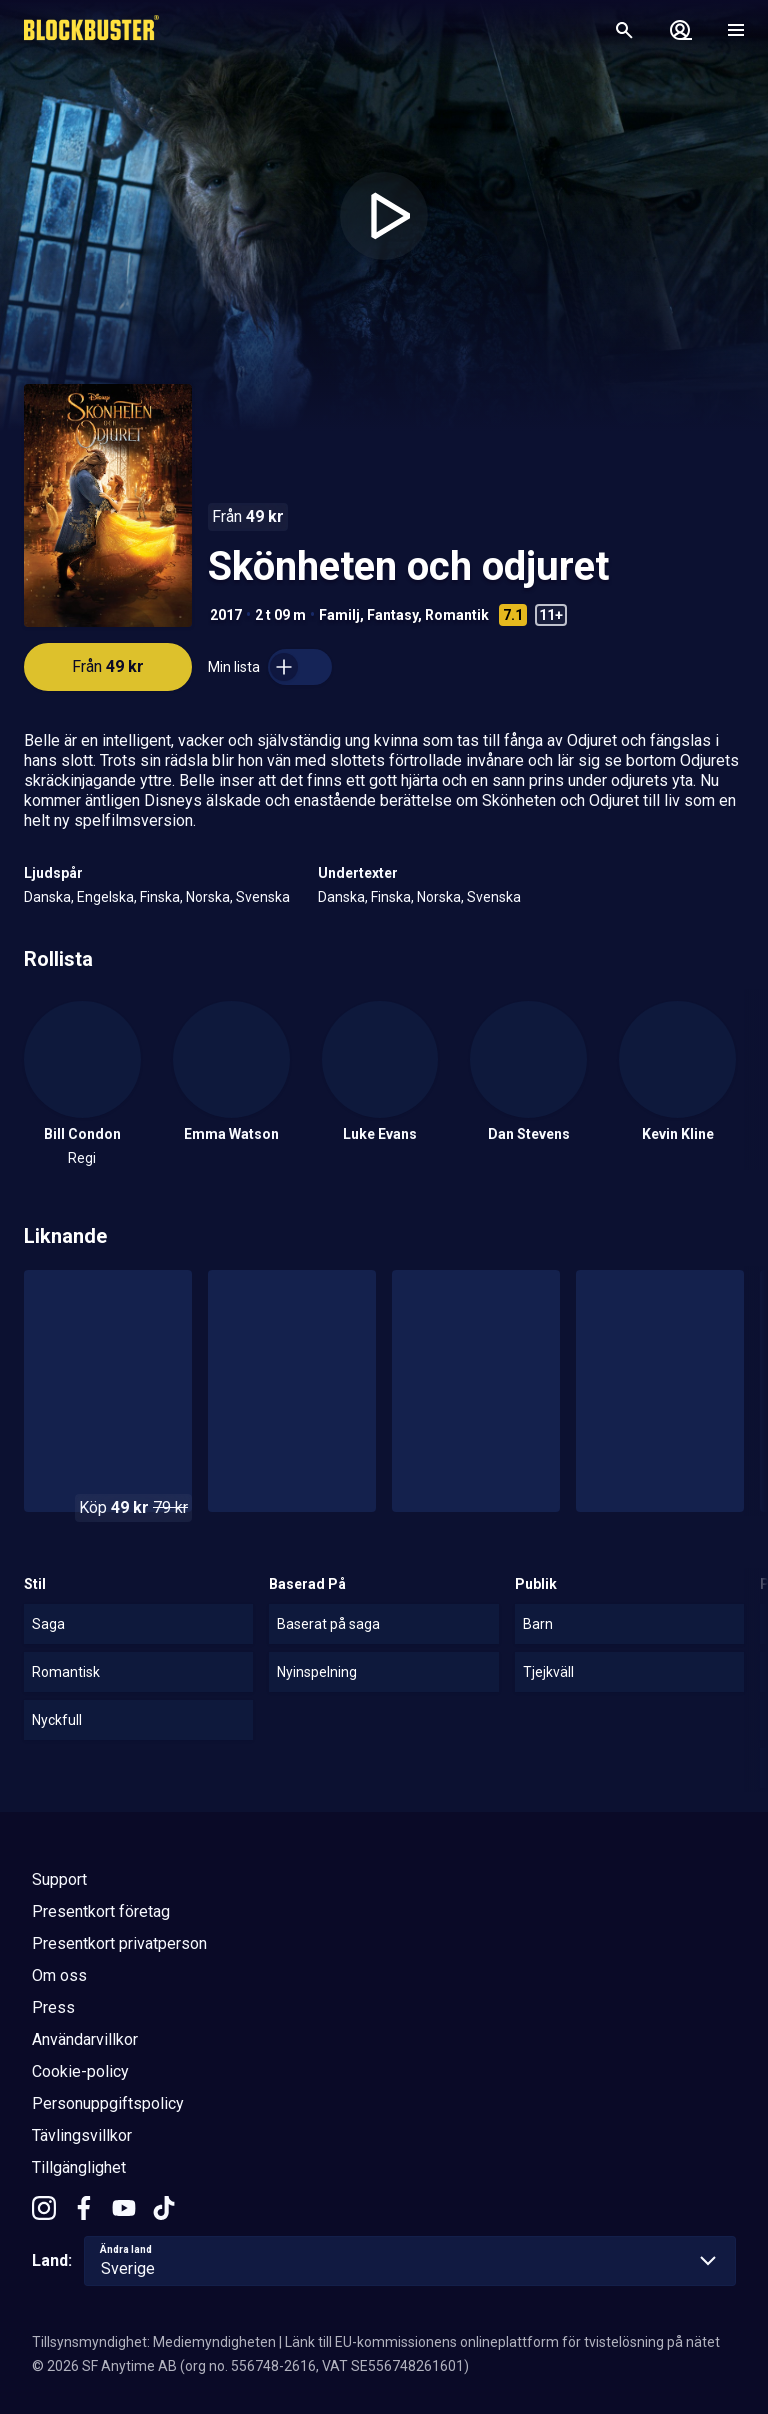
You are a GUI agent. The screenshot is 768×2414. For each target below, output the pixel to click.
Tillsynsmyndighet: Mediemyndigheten (154, 2342)
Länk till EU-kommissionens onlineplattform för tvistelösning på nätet (502, 2342)
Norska (208, 897)
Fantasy (392, 615)
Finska (160, 897)
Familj (339, 615)
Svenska (263, 897)
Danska (47, 897)
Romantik (457, 615)
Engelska (105, 897)
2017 (226, 615)
